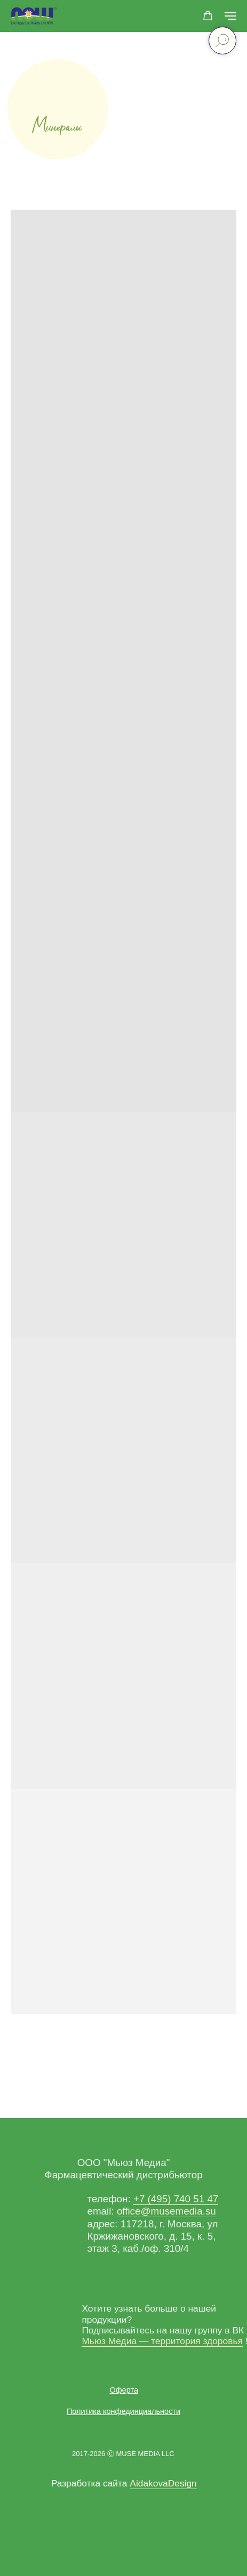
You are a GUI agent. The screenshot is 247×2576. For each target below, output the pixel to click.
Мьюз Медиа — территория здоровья (162, 2341)
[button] (208, 16)
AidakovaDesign (163, 2483)
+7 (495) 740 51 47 (175, 2198)
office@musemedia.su (166, 2211)
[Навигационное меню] (230, 16)
